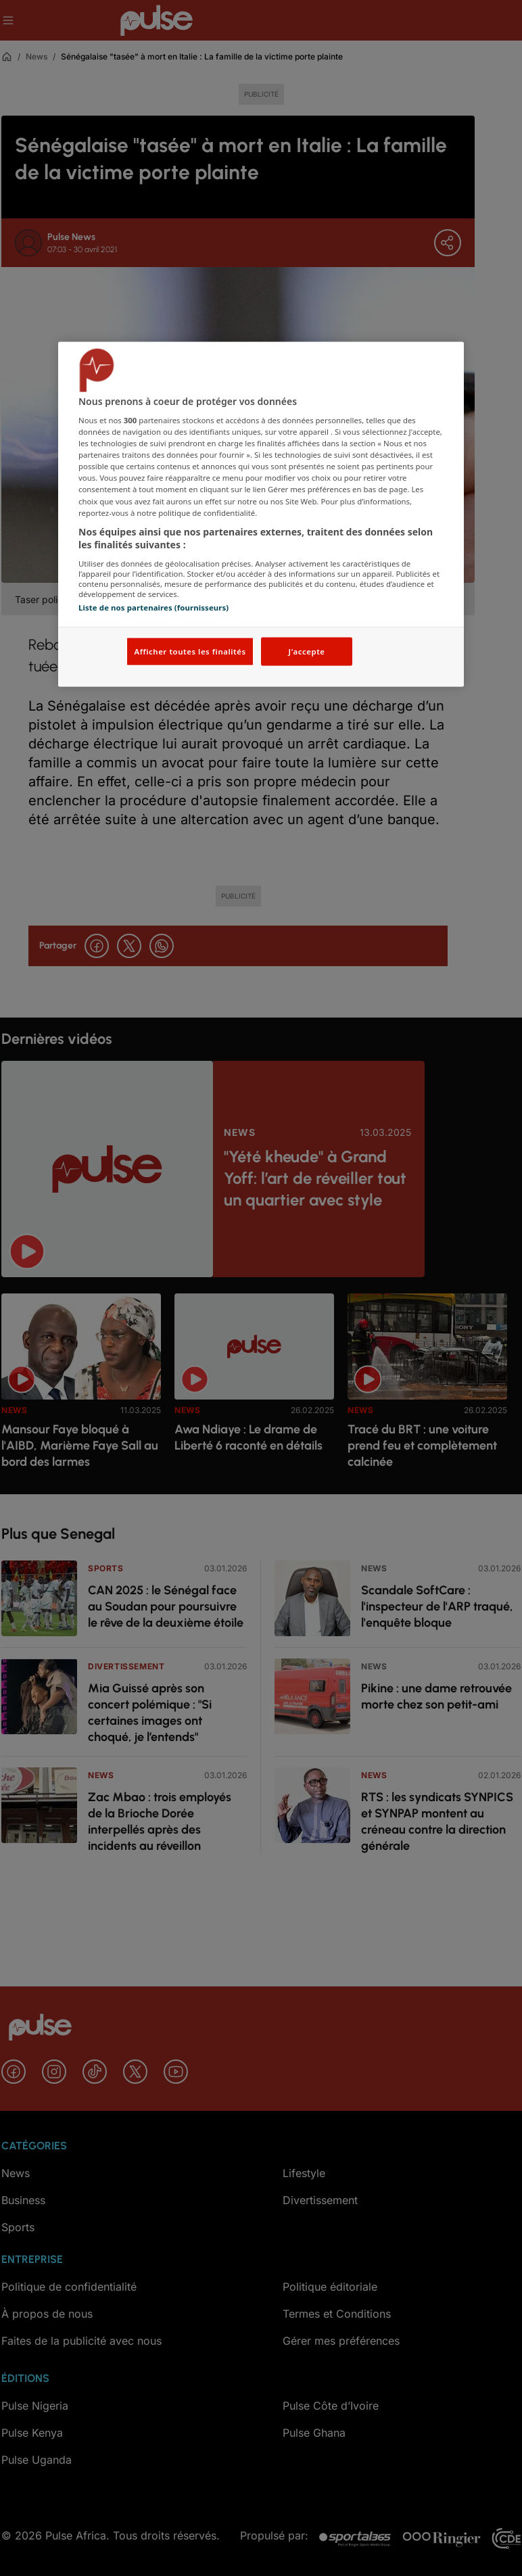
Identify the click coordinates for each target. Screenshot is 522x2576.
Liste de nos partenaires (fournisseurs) (153, 607)
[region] (261, 514)
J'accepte (306, 651)
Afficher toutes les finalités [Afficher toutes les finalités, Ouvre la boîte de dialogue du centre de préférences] (189, 651)
